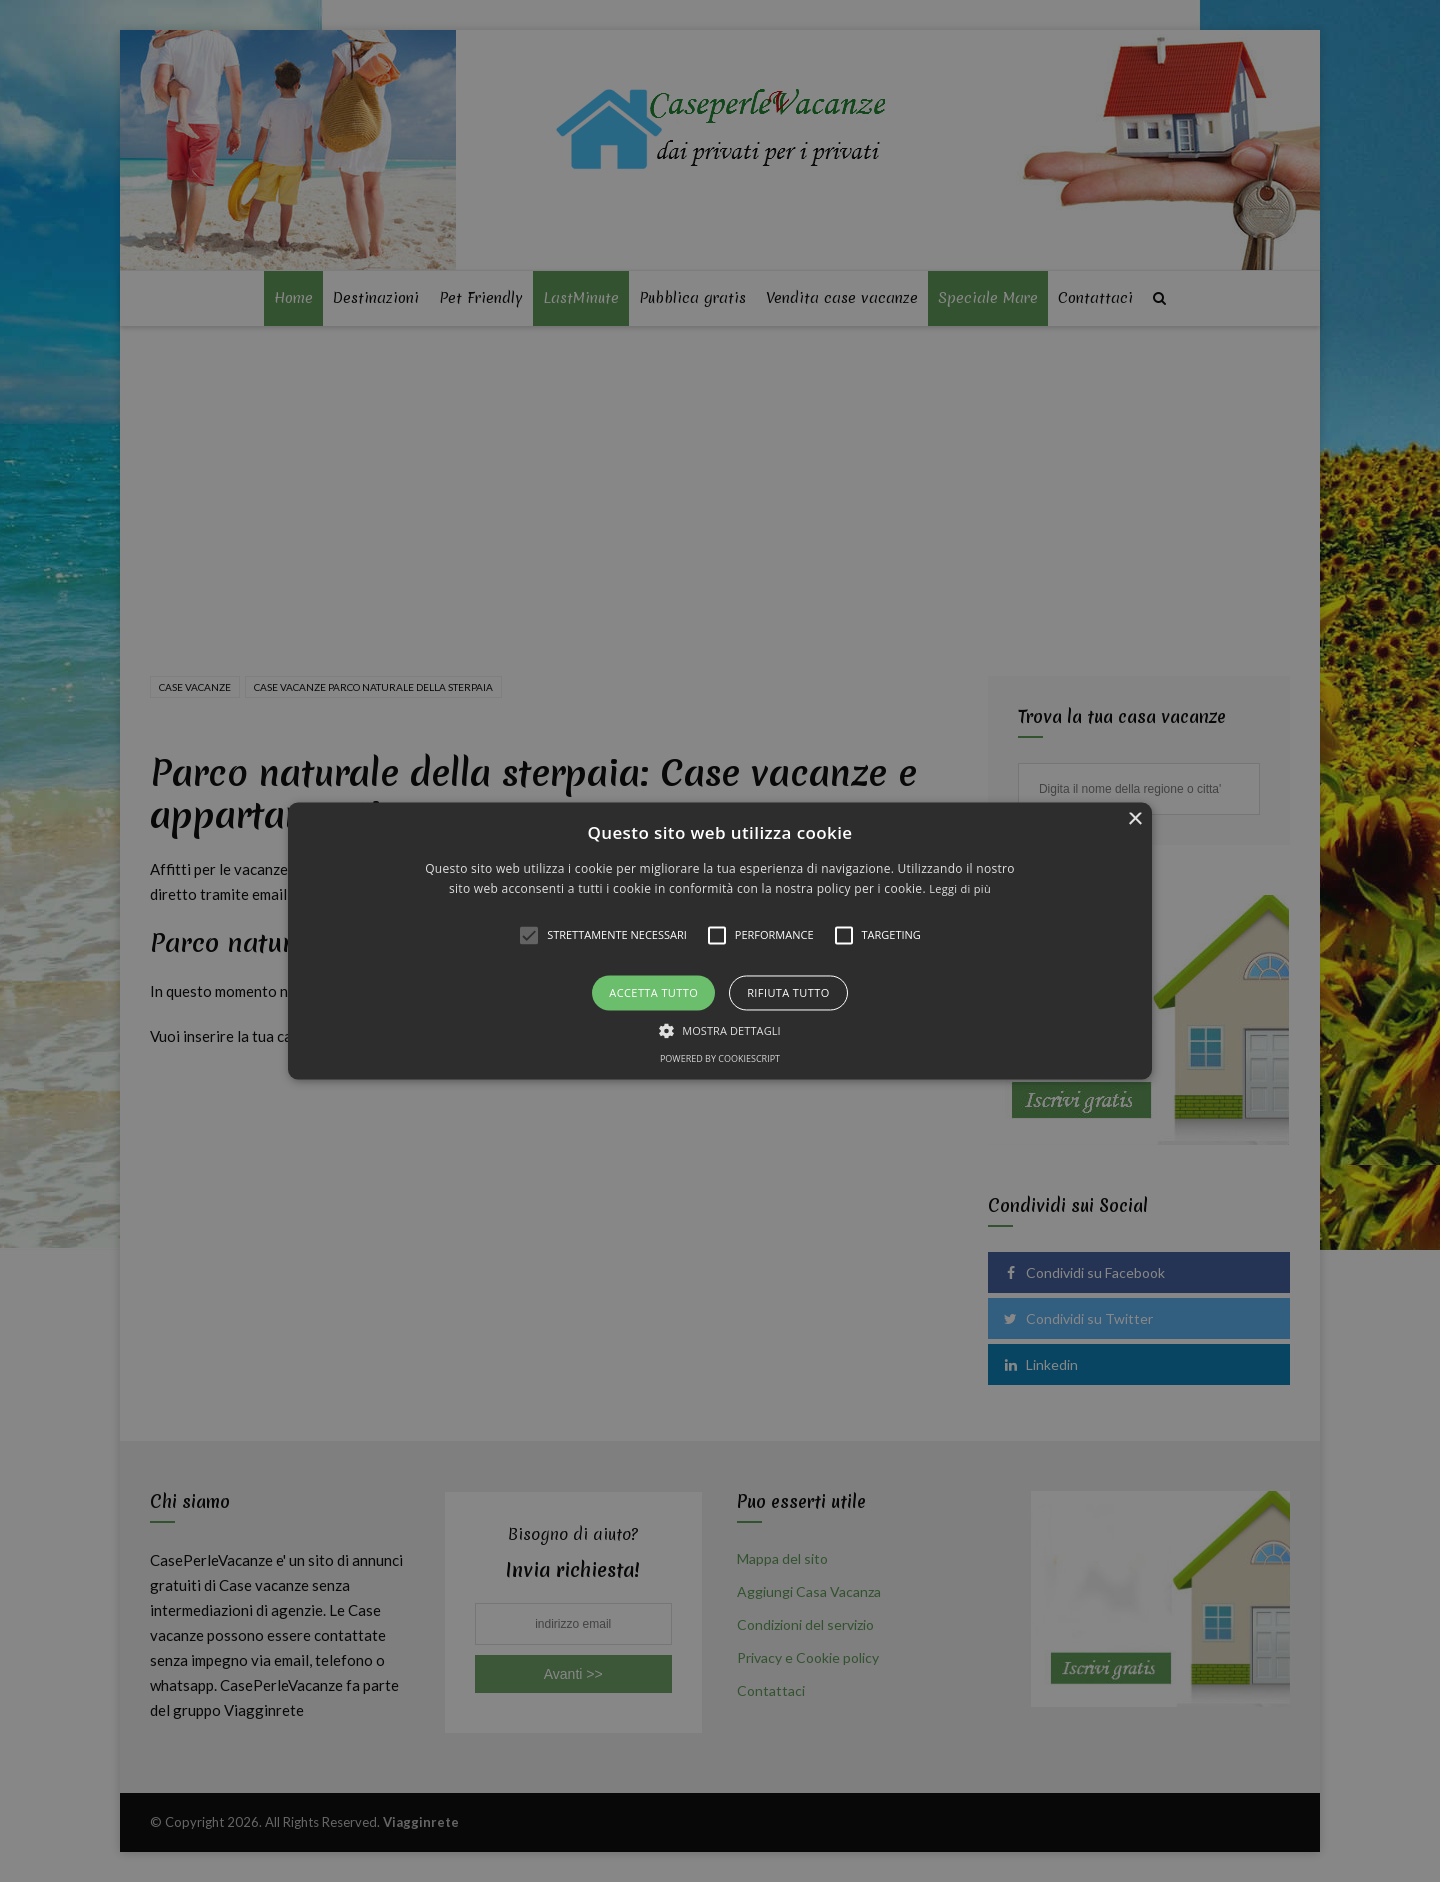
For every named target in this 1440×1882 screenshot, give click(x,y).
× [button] (1134, 819)
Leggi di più (960, 889)
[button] (720, 940)
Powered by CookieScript (720, 1059)
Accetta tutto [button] (653, 992)
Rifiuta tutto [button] (788, 992)
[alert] (720, 941)
